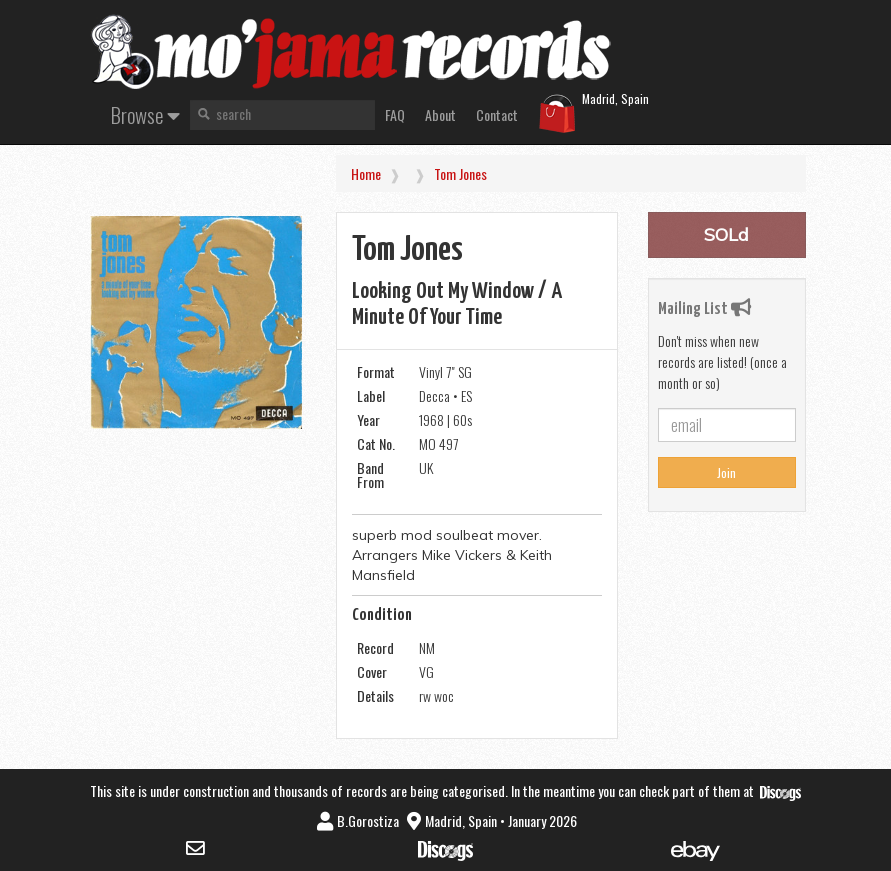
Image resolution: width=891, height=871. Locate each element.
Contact (497, 114)
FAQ (395, 114)
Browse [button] (145, 114)
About (440, 114)
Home (366, 173)
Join (726, 472)
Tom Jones (460, 173)
